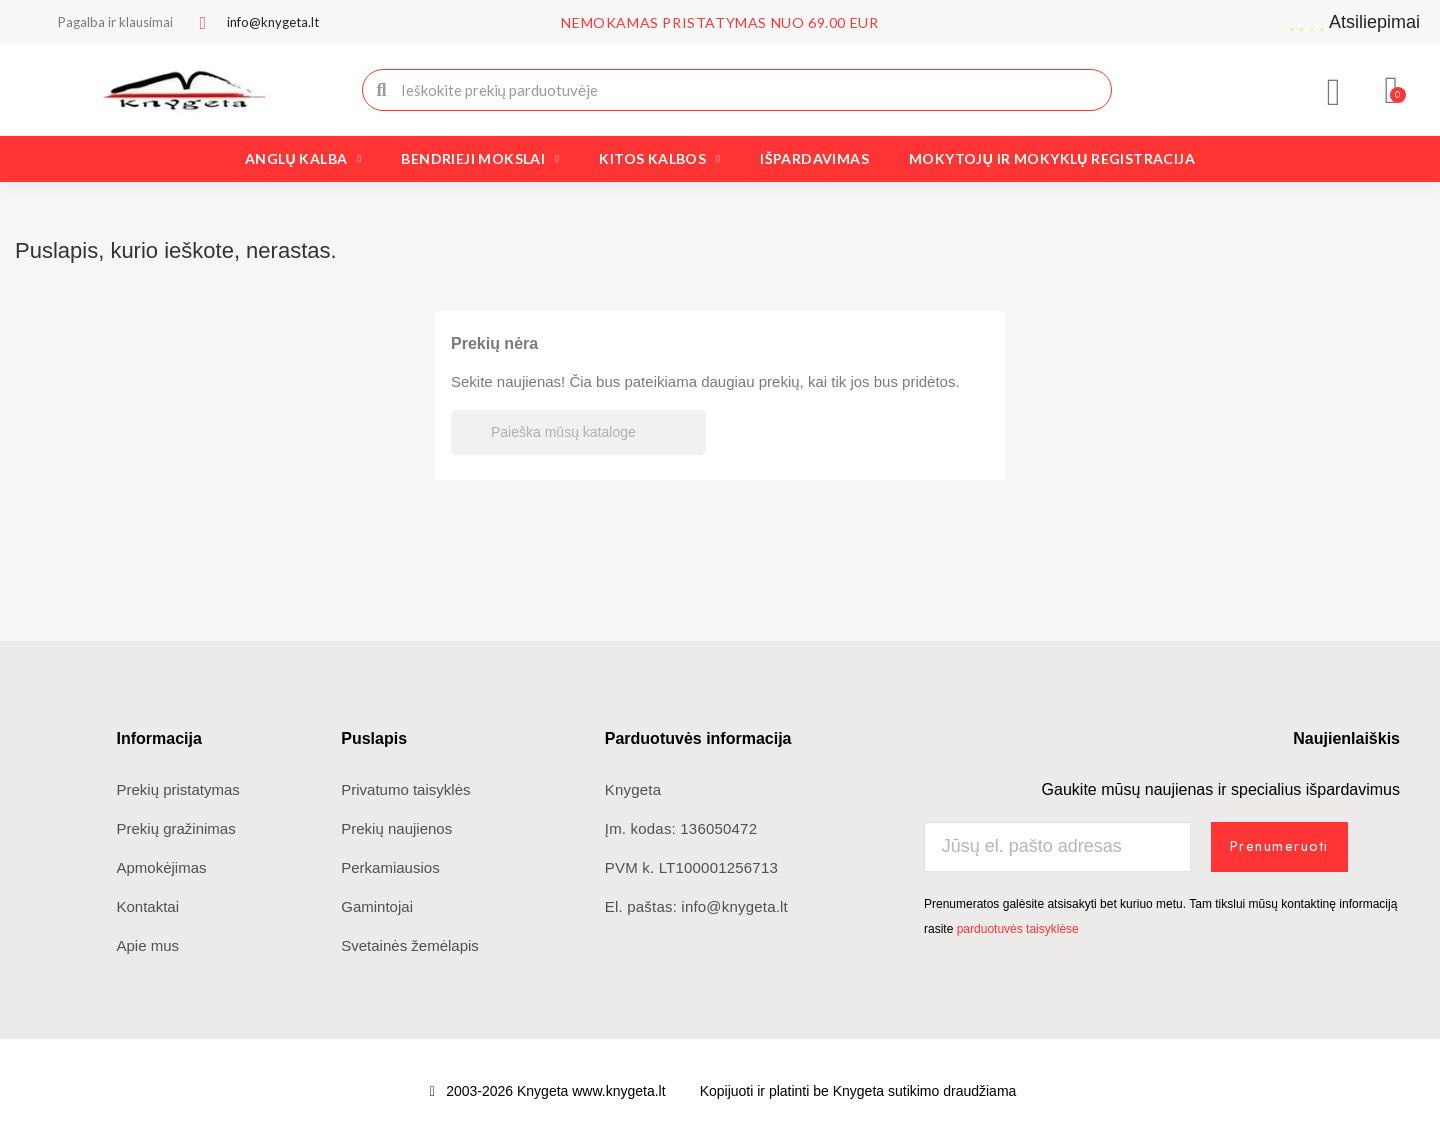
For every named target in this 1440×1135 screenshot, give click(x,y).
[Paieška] (578, 432)
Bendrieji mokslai (480, 159)
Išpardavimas (814, 158)
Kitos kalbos (659, 159)
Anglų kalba (303, 159)
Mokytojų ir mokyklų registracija (1052, 158)
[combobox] (738, 90)
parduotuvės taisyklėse (1018, 929)
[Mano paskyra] (1334, 92)
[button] (1392, 90)
